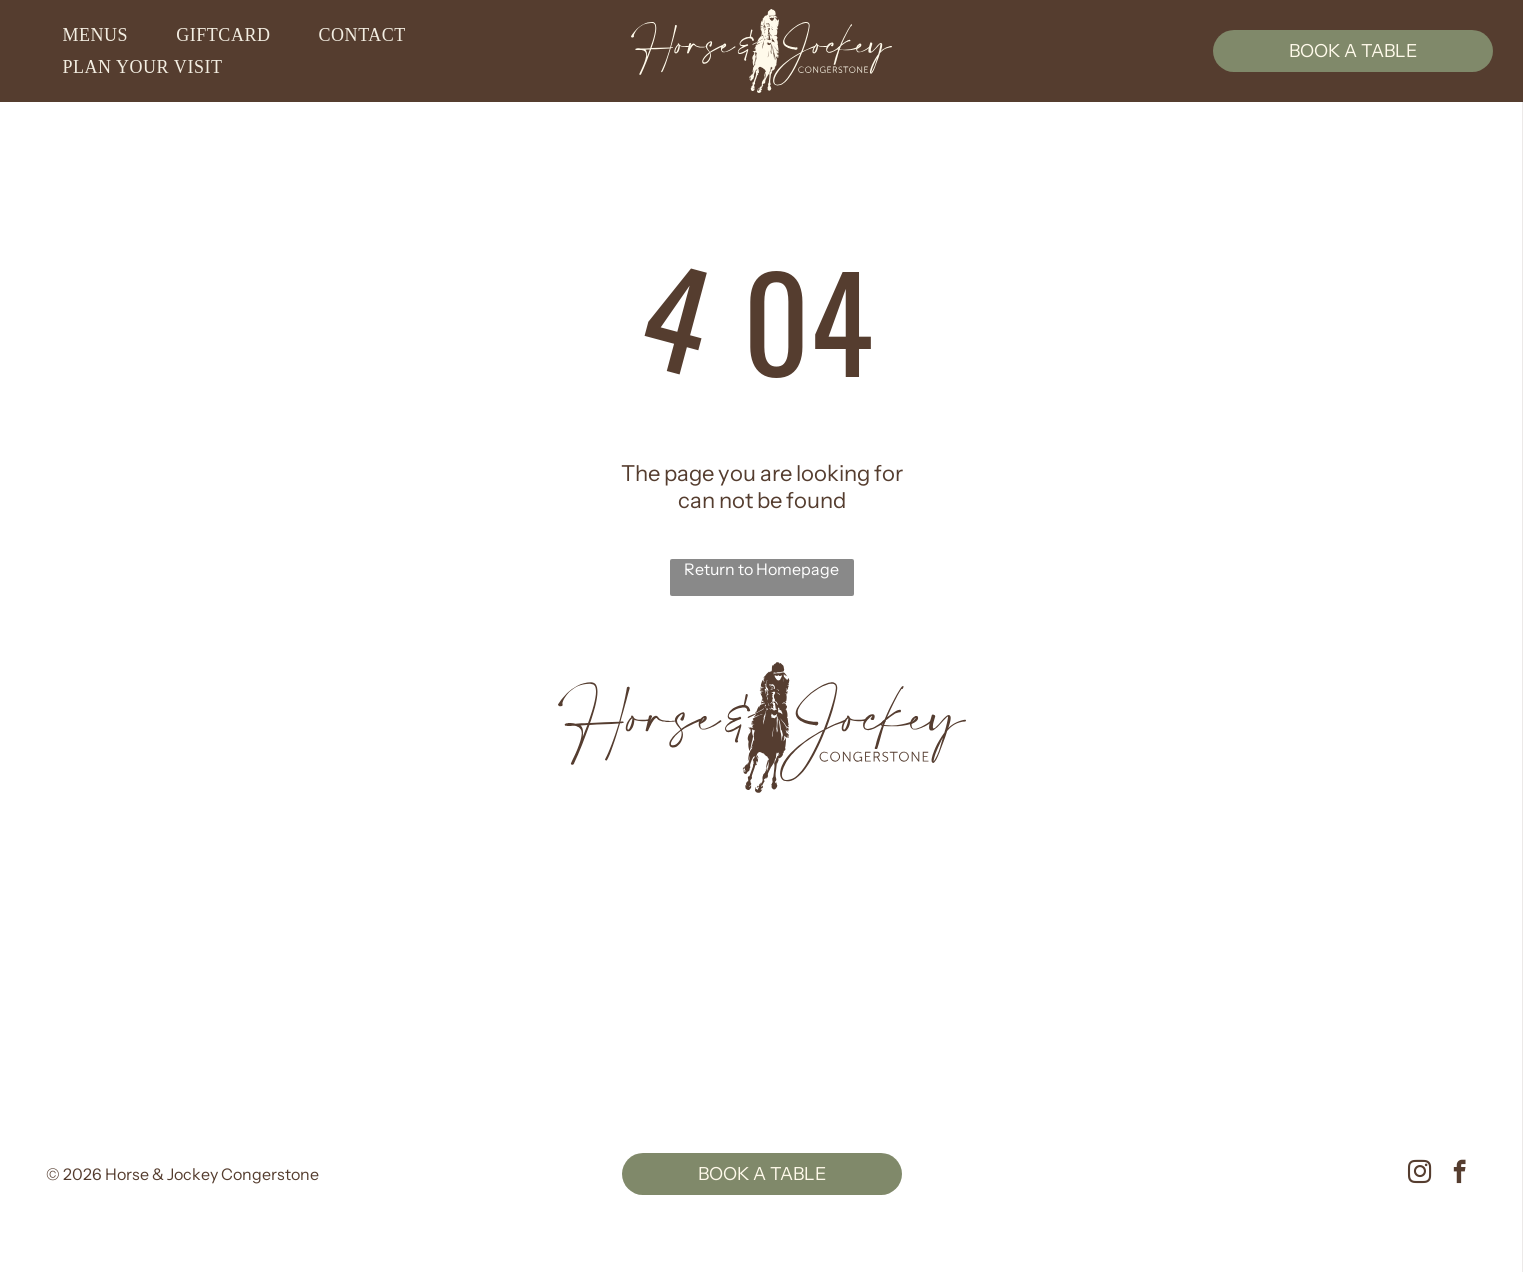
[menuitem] (103, 35)
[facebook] (1459, 1174)
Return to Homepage (761, 569)
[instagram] (1419, 1174)
